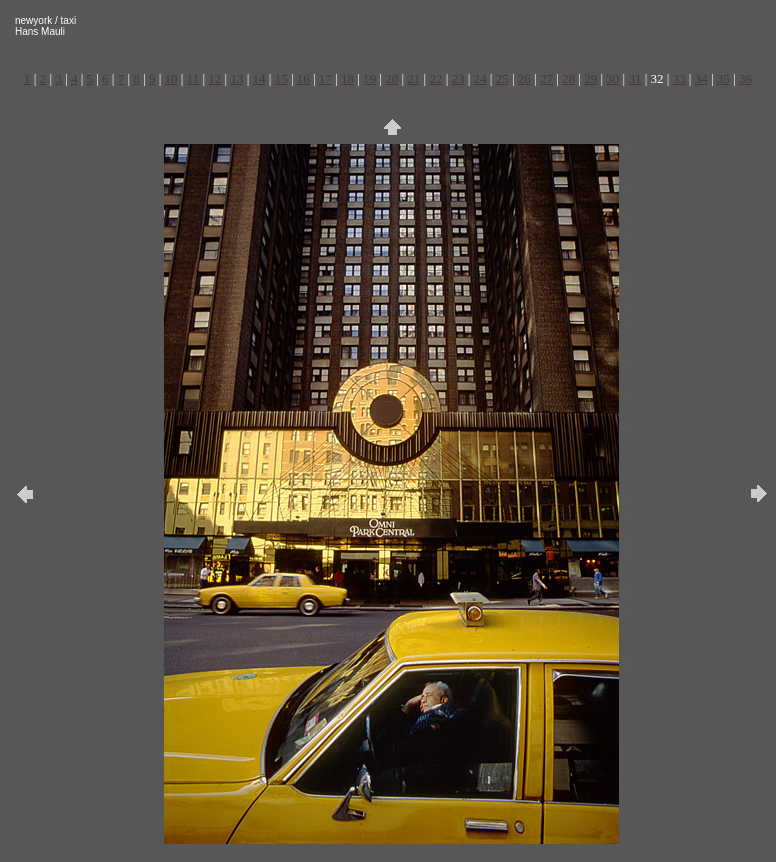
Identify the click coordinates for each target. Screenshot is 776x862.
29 (590, 78)
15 (281, 78)
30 (612, 78)
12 (214, 78)
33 (679, 78)
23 (458, 78)
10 (171, 78)
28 (568, 78)
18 (347, 78)
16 (303, 78)
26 (524, 78)
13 (236, 78)
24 (480, 78)
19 (369, 78)
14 (259, 78)
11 (193, 78)
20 (391, 78)
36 (745, 78)
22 (435, 78)
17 (325, 78)
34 (701, 78)
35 (723, 78)
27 (546, 78)
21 (413, 78)
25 (502, 78)
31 (634, 78)
